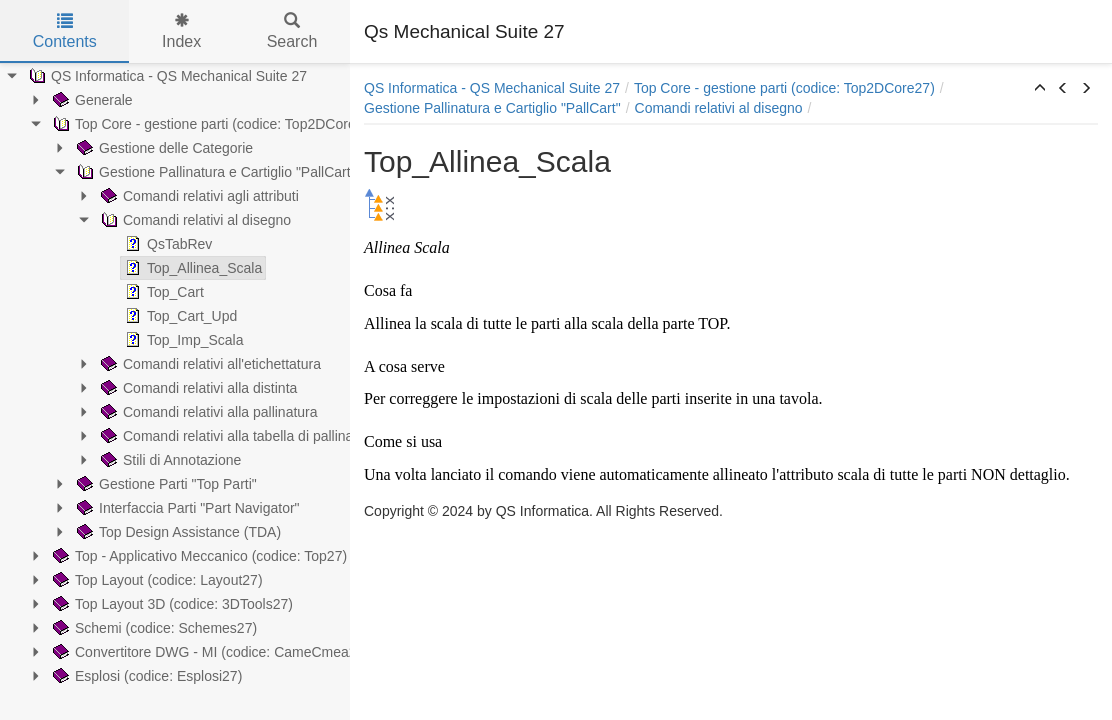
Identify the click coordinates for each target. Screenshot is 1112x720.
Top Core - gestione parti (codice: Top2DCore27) (212, 124)
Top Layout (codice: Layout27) (156, 580)
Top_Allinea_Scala (191, 268)
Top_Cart (162, 292)
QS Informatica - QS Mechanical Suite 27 (166, 76)
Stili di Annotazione (169, 460)
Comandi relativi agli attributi (198, 196)
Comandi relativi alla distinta (197, 388)
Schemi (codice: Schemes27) (153, 628)
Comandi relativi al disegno (194, 220)
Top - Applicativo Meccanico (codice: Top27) (198, 556)
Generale (91, 100)
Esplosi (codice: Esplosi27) (145, 676)
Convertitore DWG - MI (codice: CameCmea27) (209, 652)
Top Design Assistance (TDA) (177, 532)
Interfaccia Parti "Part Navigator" (186, 508)
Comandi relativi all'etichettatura (209, 364)
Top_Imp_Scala (182, 340)
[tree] (175, 376)
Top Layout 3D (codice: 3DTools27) (171, 604)
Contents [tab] (65, 31)
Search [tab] (292, 31)
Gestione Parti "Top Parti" (165, 484)
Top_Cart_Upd (179, 316)
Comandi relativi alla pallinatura (207, 412)
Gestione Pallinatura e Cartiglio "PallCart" (214, 172)
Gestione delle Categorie (163, 148)
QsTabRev (166, 244)
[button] (1040, 89)
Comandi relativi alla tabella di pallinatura (237, 436)
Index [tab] (181, 31)
